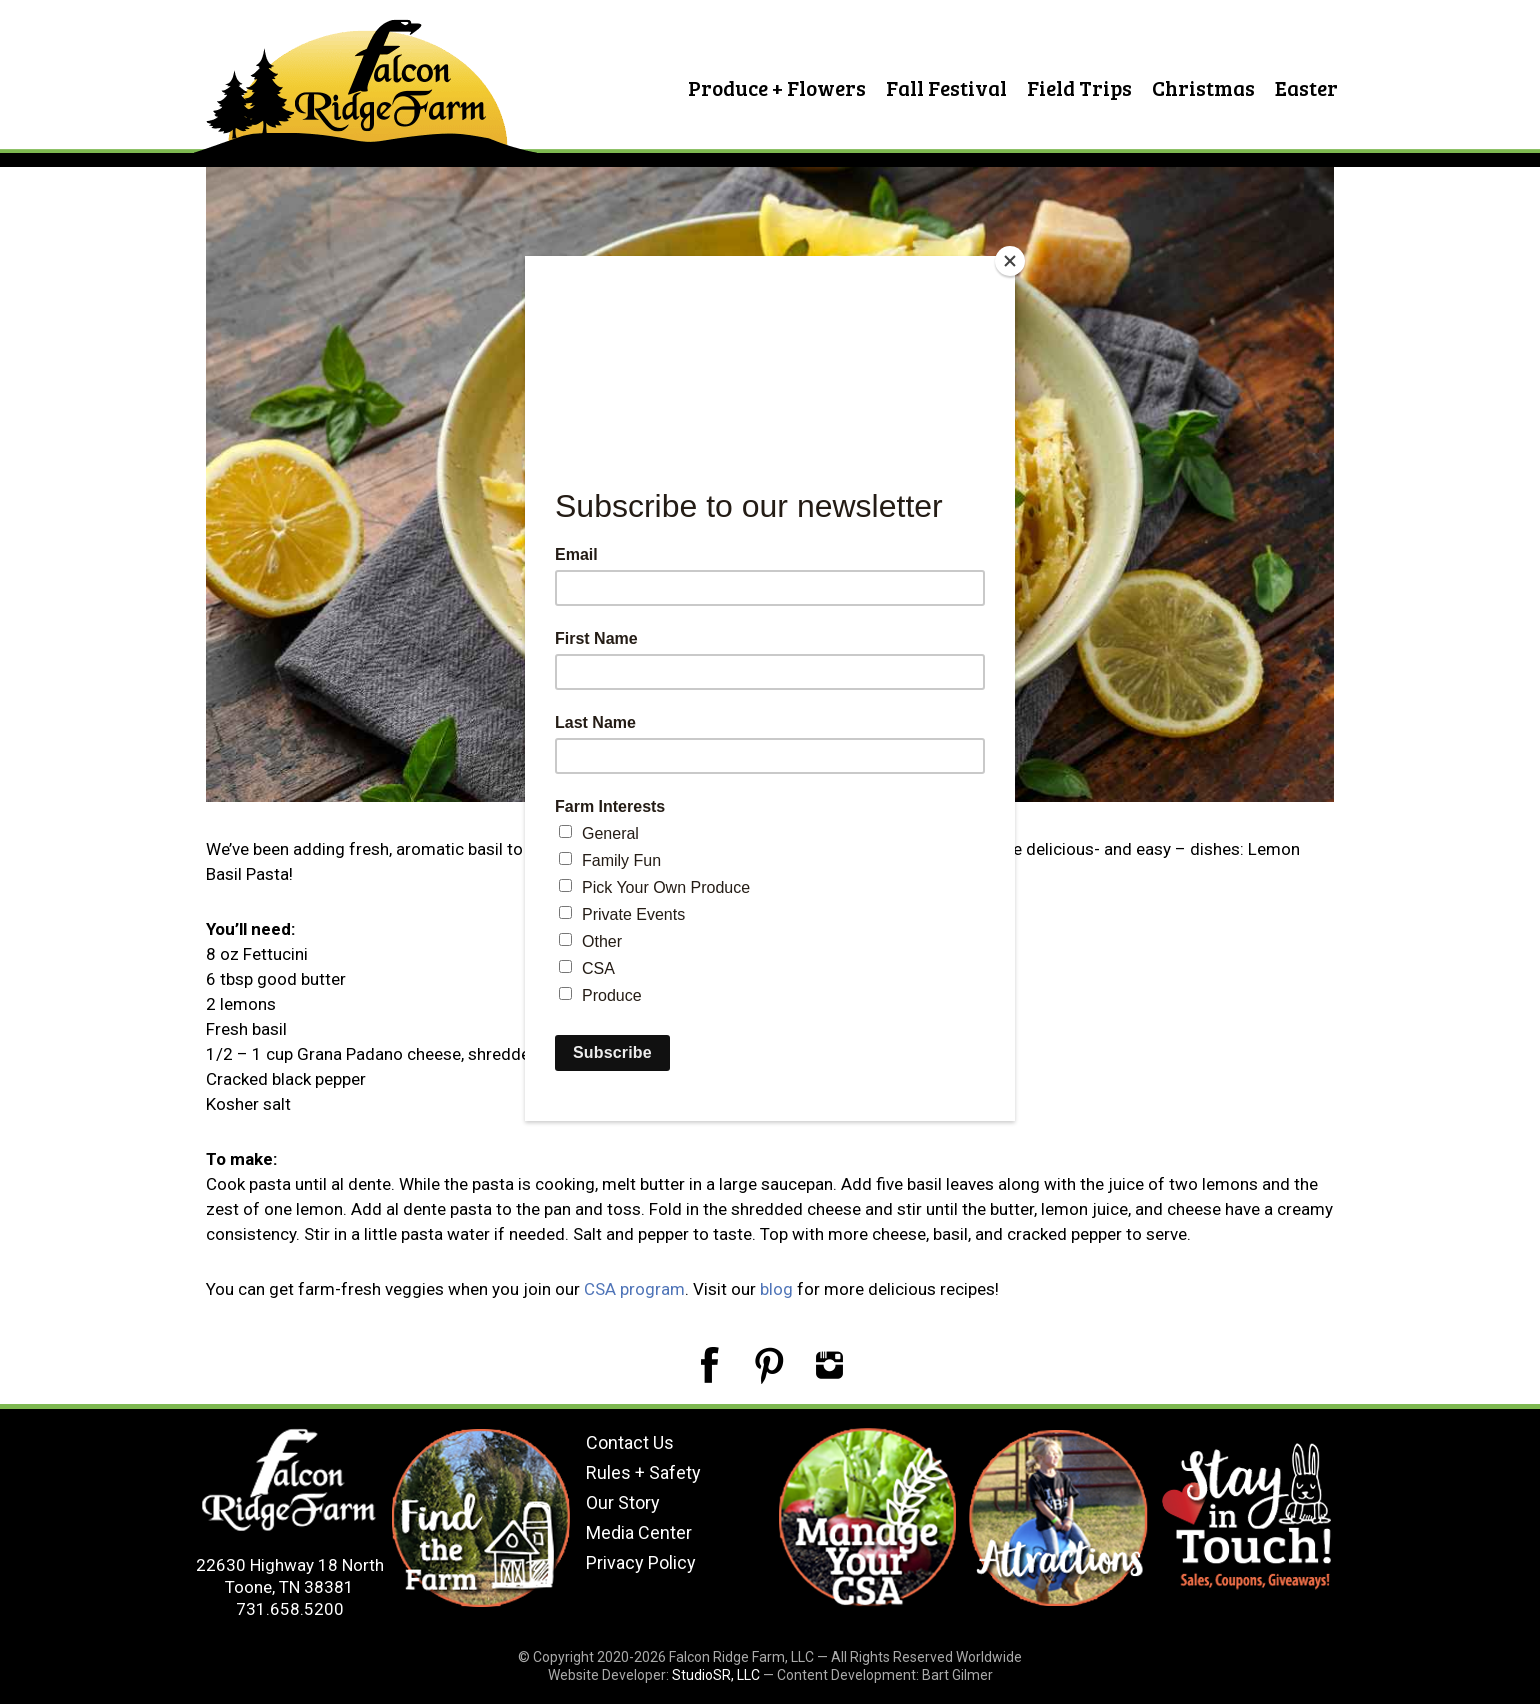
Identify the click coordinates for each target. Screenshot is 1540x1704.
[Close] (1010, 261)
